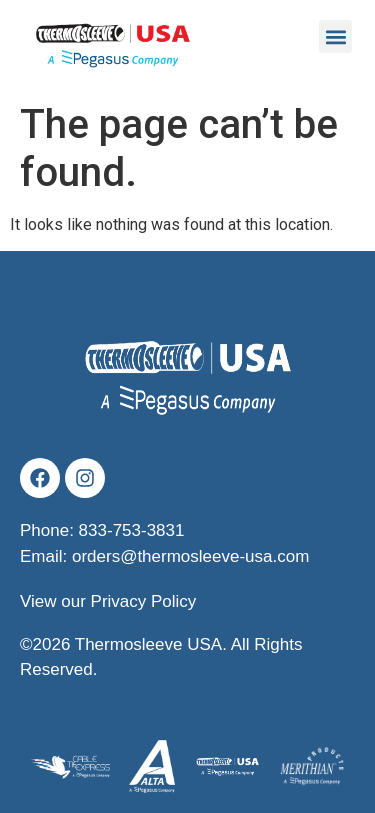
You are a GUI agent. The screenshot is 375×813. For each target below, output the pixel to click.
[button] (335, 36)
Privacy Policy (144, 601)
